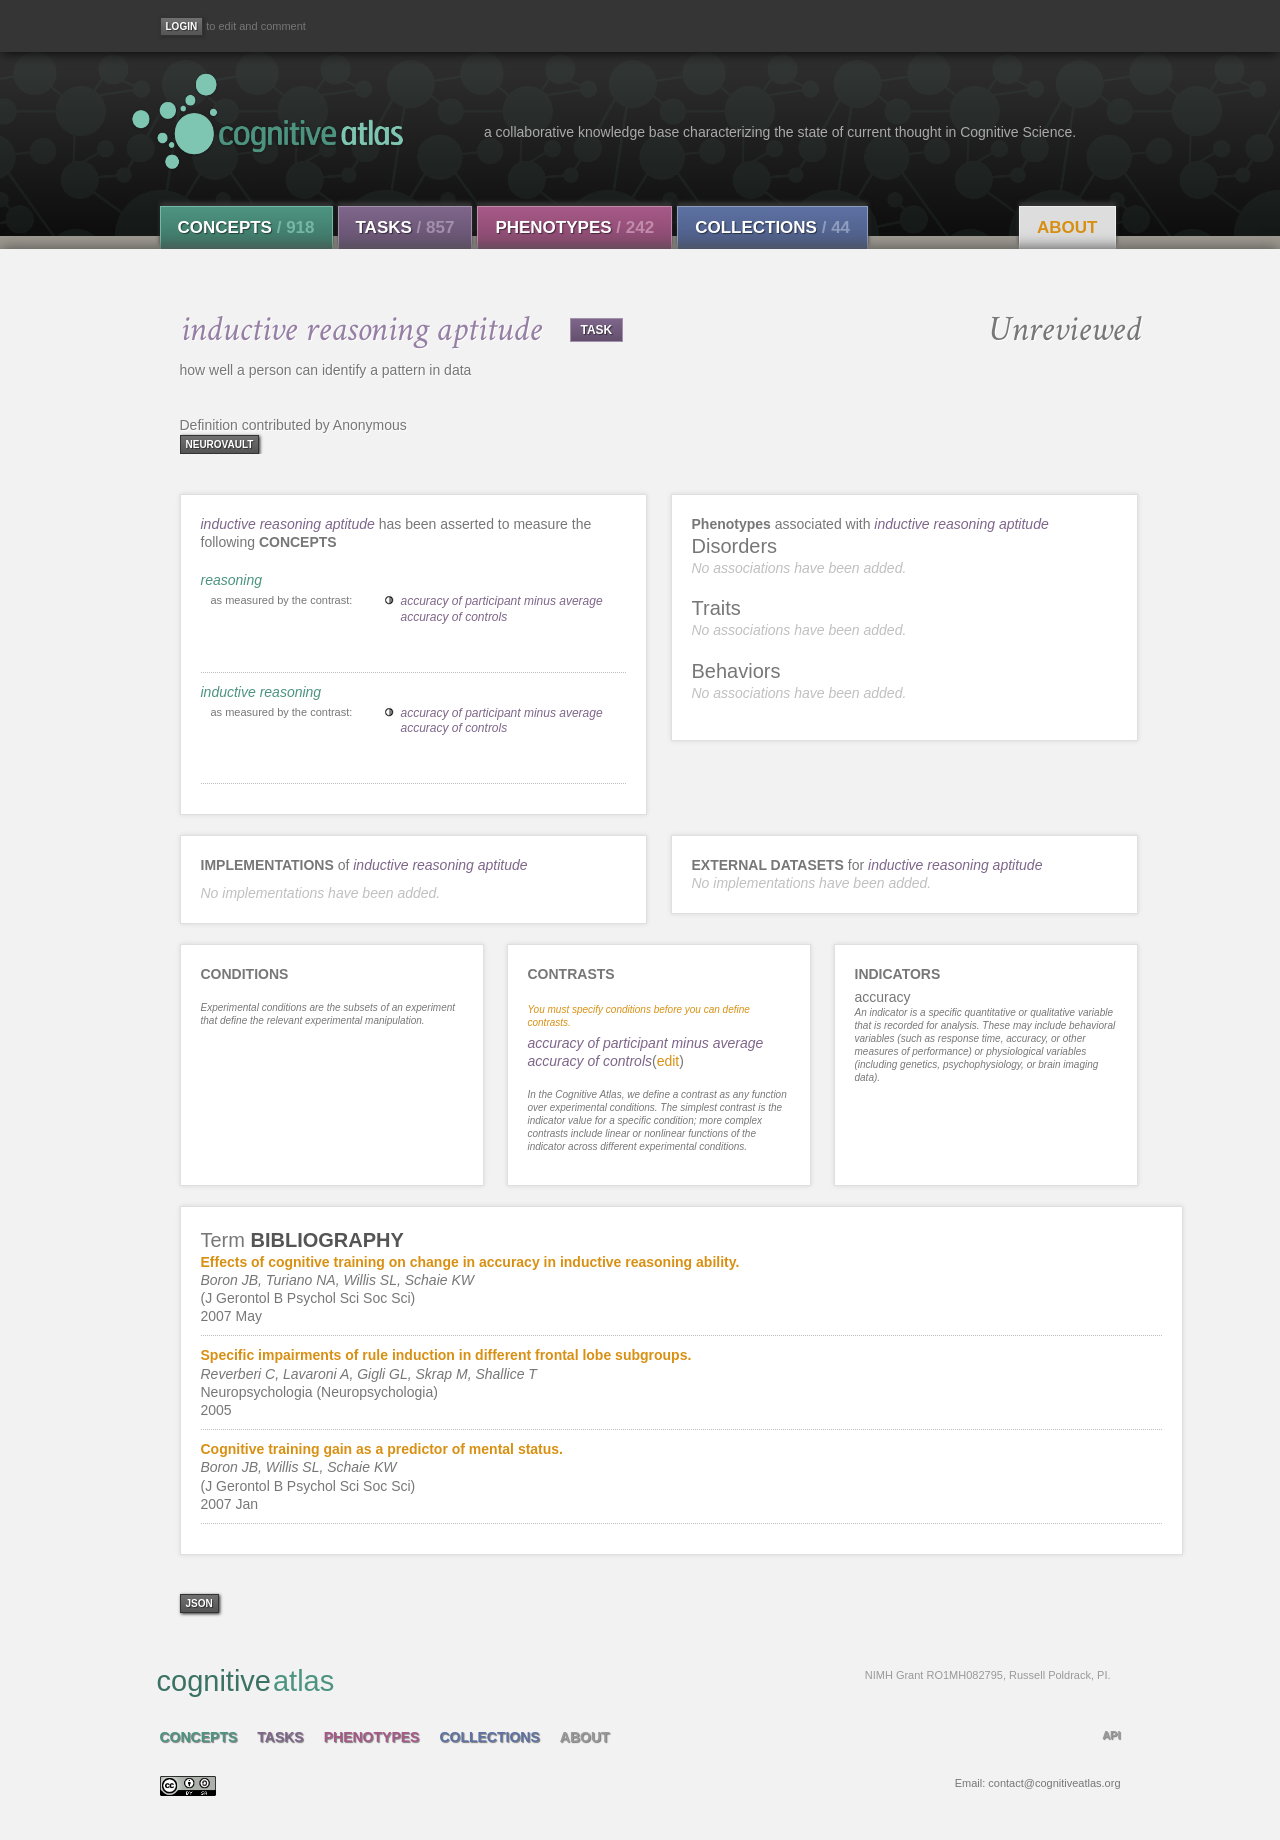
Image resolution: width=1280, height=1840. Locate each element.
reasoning (232, 580)
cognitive (634, 1680)
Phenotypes (574, 227)
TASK (597, 330)
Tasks (405, 227)
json (199, 1603)
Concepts (246, 227)
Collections (772, 227)
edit (668, 1061)
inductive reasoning (261, 692)
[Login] (182, 26)
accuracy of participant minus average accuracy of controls (502, 609)
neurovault (220, 444)
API (1111, 1735)
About (1067, 227)
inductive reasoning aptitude (288, 524)
